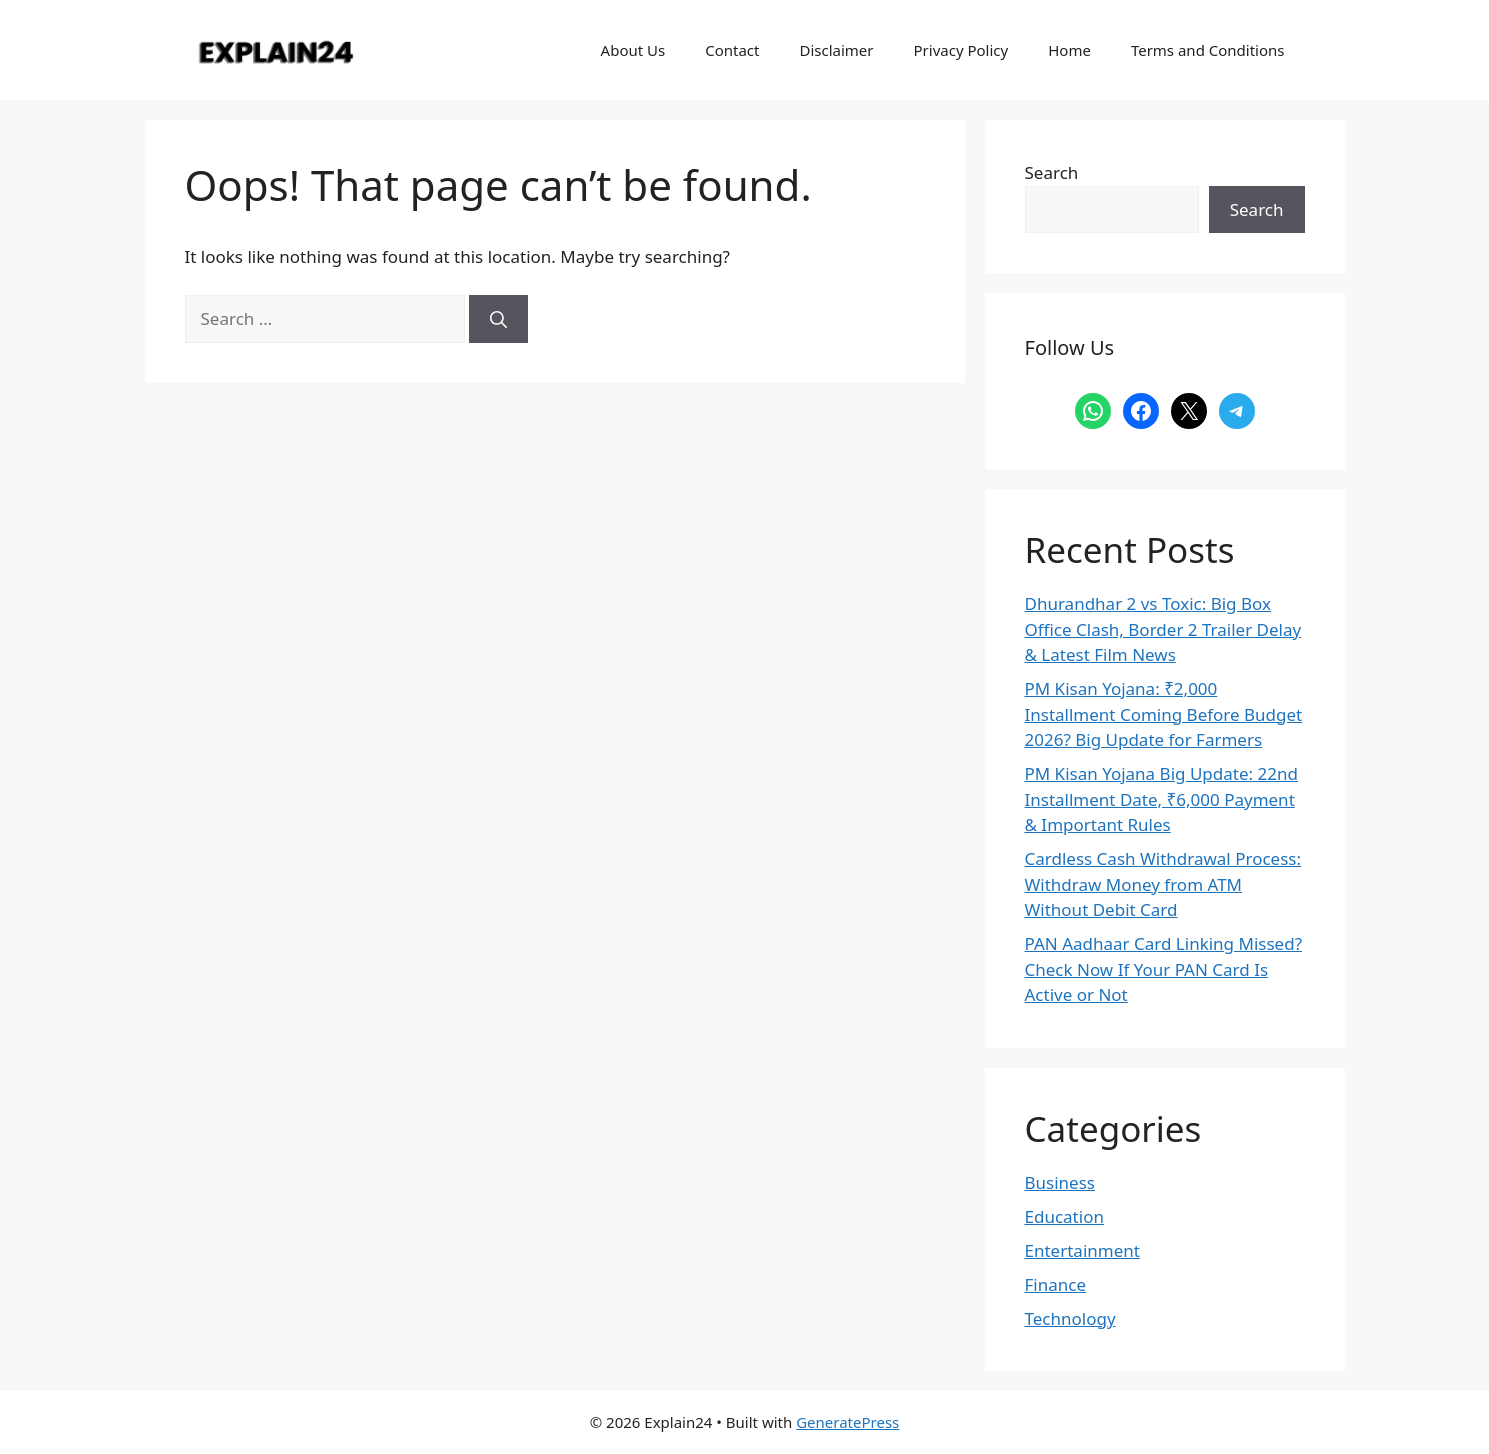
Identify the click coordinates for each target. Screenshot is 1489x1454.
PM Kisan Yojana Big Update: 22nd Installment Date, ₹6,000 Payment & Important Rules (1161, 799)
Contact (732, 50)
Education (1064, 1216)
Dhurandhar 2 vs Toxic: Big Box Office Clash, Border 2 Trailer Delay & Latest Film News (1163, 629)
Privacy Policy (961, 50)
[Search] (498, 319)
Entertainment (1082, 1250)
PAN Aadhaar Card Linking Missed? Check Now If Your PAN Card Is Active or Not (1164, 969)
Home (1069, 50)
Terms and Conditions (1208, 50)
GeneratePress (847, 1422)
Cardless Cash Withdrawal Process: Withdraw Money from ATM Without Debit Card (1163, 884)
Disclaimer (836, 50)
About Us (633, 50)
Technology (1070, 1318)
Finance (1056, 1284)
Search (1052, 172)
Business (1060, 1182)
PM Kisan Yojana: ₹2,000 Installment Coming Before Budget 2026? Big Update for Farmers (1164, 714)
